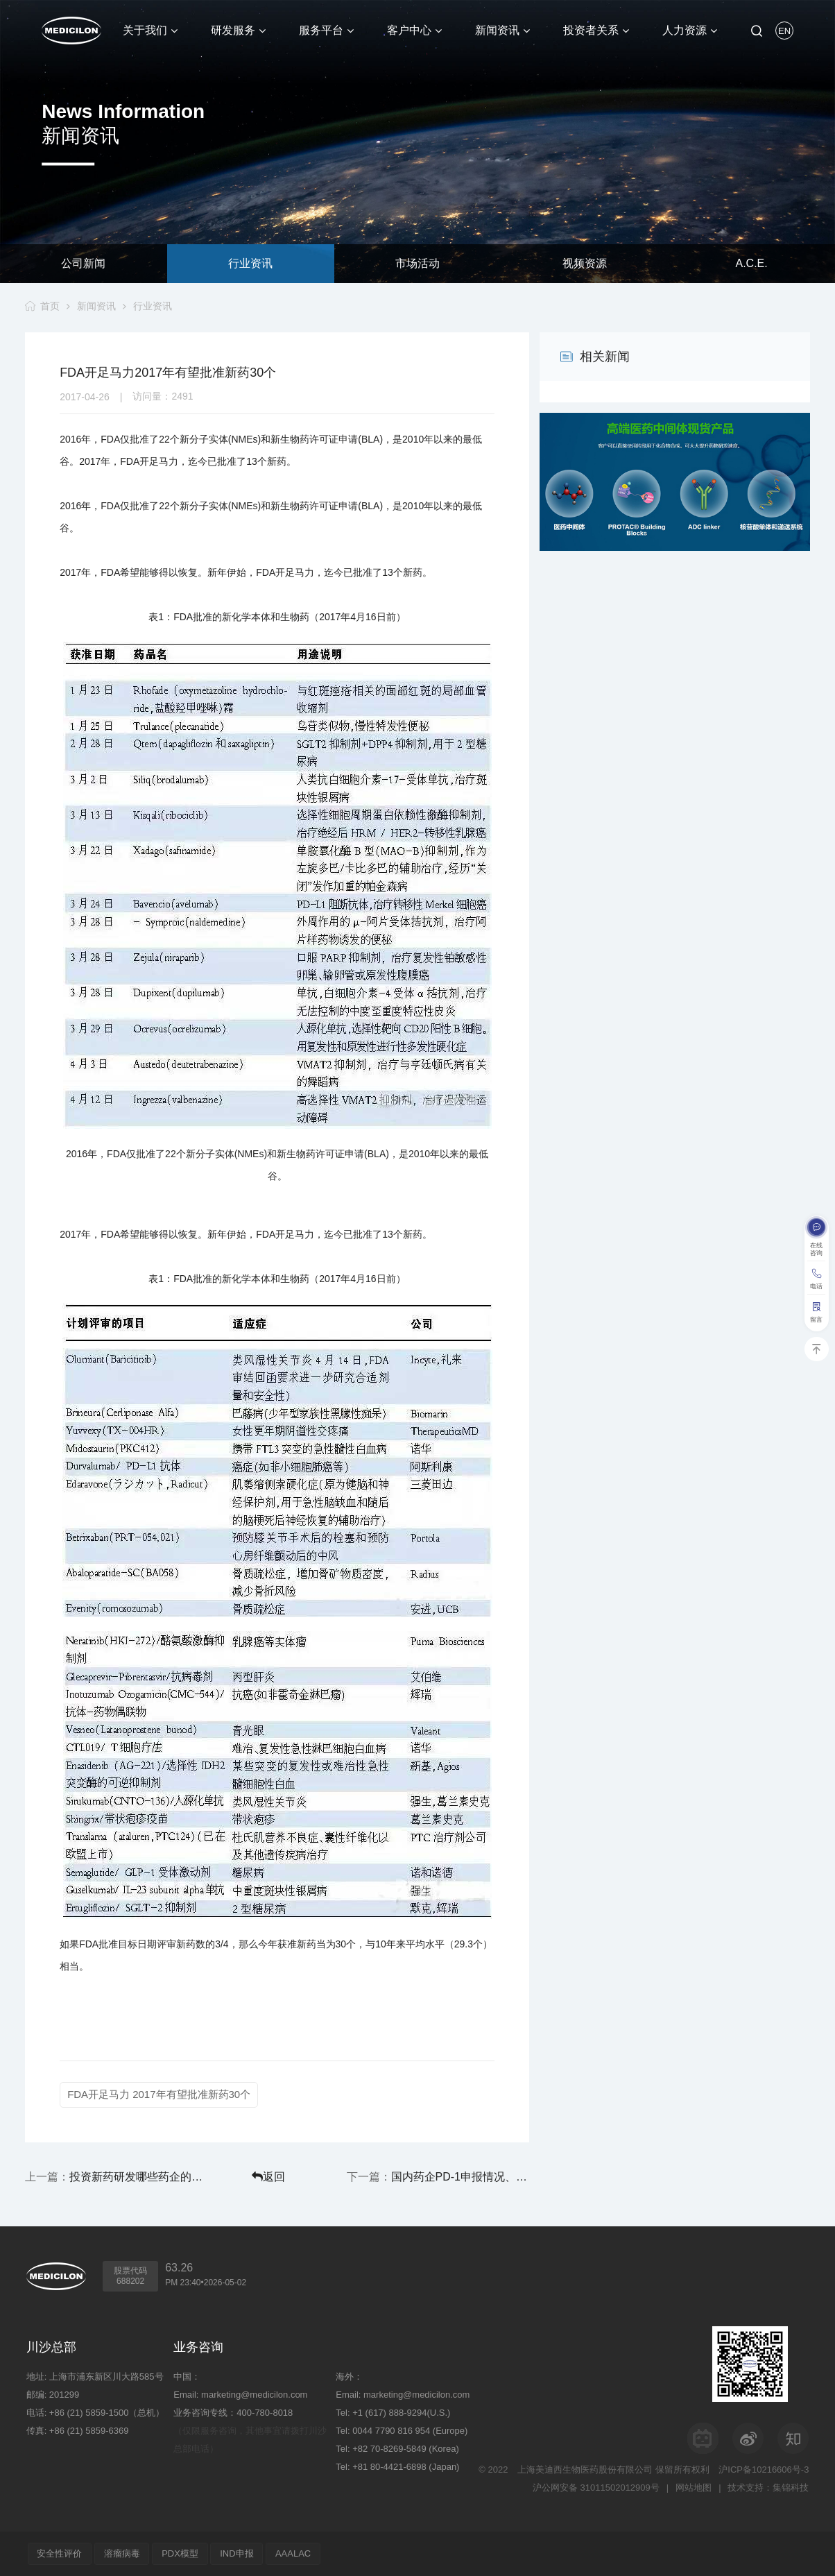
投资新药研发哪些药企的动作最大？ (135, 2177)
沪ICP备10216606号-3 (763, 2469)
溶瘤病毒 (123, 2553)
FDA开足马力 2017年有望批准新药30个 (158, 2094)
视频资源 (584, 263)
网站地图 (693, 2487)
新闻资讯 (96, 306)
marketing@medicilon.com (254, 2394)
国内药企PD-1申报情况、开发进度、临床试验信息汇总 (463, 2177)
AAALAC (295, 2553)
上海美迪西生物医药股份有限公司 (585, 2469)
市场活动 (417, 263)
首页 (50, 306)
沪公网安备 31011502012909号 (596, 2487)
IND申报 (238, 2553)
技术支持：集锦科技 (768, 2487)
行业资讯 (250, 263)
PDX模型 (181, 2553)
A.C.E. (751, 263)
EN (784, 31)
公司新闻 (83, 263)
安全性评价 (60, 2553)
